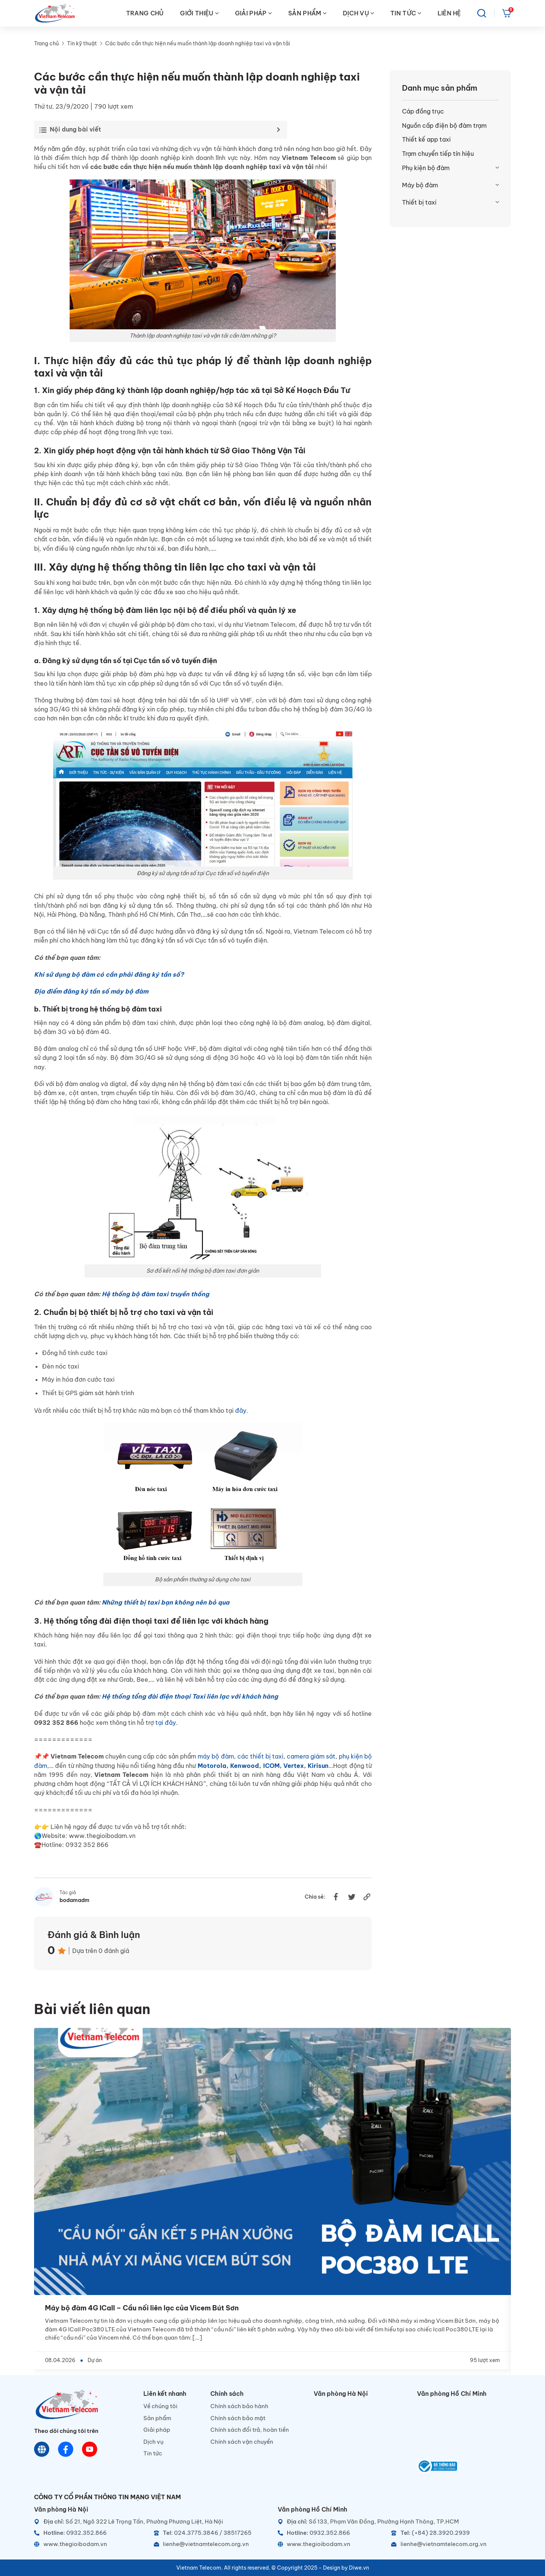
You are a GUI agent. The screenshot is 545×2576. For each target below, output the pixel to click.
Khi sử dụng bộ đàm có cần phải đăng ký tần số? (109, 974)
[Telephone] (211, 2532)
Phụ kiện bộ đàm (426, 168)
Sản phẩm (157, 2418)
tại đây (165, 1722)
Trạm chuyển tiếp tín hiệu (438, 153)
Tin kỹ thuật (82, 43)
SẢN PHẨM (307, 13)
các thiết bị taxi (260, 1756)
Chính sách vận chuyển (241, 2441)
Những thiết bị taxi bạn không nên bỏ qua (165, 1602)
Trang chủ (46, 43)
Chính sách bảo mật (237, 2418)
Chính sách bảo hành (239, 2406)
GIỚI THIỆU (199, 13)
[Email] (211, 2544)
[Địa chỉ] (150, 2521)
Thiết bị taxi (419, 202)
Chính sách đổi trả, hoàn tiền (249, 2429)
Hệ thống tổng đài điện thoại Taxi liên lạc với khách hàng (190, 1696)
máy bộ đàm (216, 1756)
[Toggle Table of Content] (159, 130)
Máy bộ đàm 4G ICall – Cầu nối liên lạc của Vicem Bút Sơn (142, 2308)
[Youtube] (90, 2449)
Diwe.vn (359, 2567)
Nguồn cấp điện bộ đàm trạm (444, 125)
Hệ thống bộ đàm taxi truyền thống (155, 1294)
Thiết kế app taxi (426, 139)
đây (240, 1410)
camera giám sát (311, 1756)
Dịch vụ (153, 2441)
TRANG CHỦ (145, 13)
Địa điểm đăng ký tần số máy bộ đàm (91, 991)
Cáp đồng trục (423, 111)
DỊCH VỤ (358, 13)
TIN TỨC (405, 13)
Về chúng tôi (160, 2406)
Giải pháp (156, 2429)
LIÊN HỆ (449, 13)
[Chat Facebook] (66, 2449)
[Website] (42, 2449)
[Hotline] (91, 2532)
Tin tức (152, 2453)
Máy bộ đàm (420, 185)
